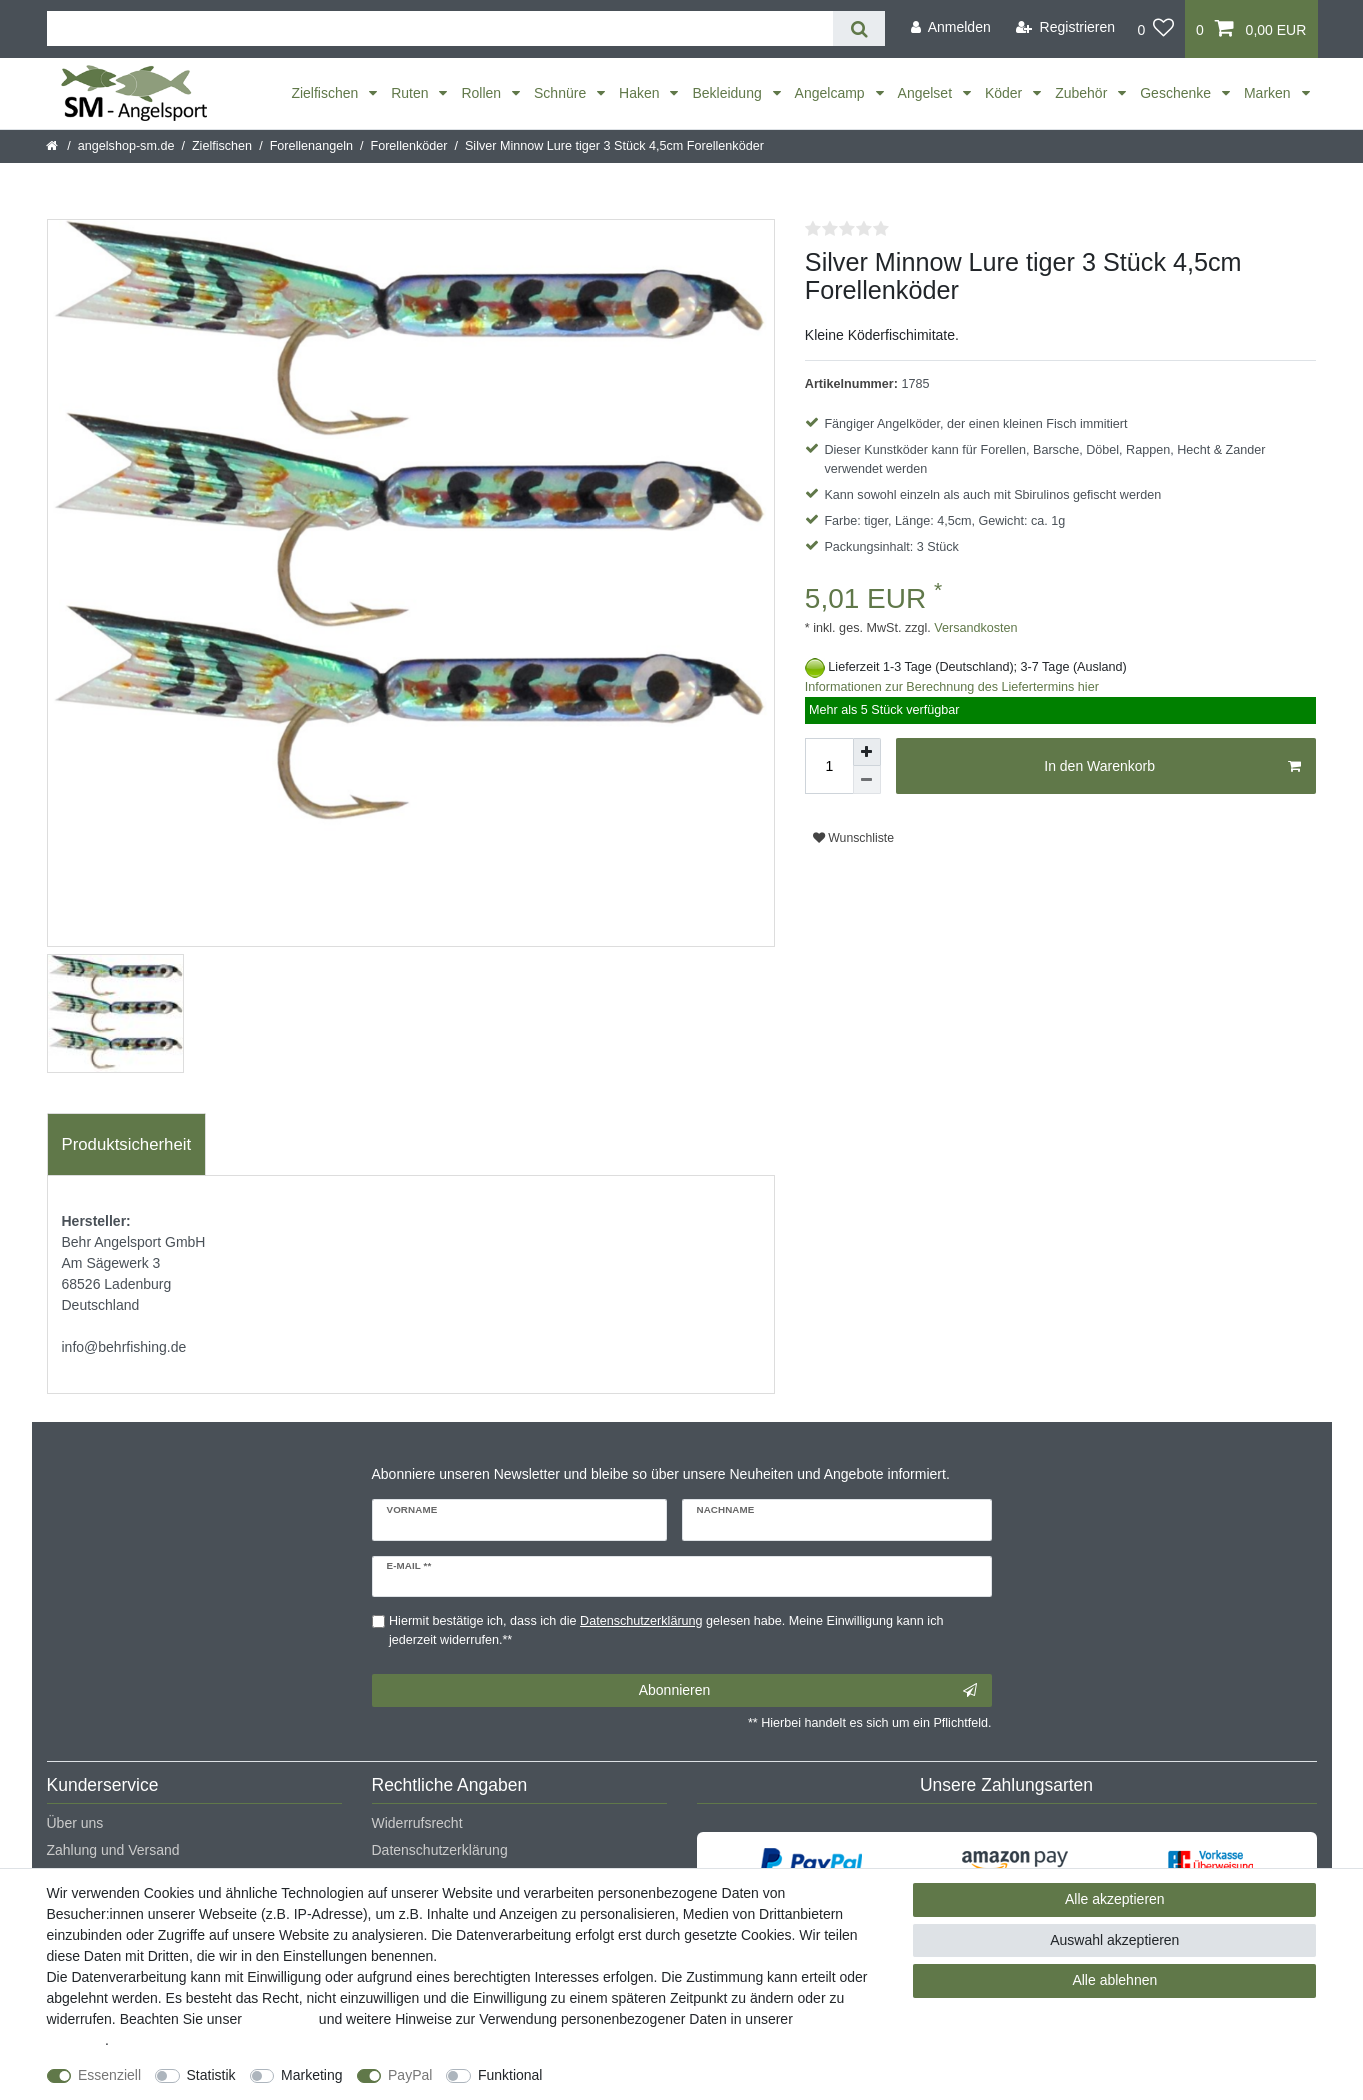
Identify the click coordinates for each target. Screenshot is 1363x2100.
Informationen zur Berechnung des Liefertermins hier (952, 687)
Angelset (927, 93)
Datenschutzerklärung (440, 1850)
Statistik (211, 2075)
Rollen (483, 93)
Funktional (510, 2075)
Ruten (411, 93)
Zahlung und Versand (113, 1850)
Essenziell (109, 2075)
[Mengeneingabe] (829, 766)
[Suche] (858, 28)
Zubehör (1083, 93)
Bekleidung (728, 93)
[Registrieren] (1065, 27)
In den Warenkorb (1172, 767)
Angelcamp (832, 93)
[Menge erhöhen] (867, 752)
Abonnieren (808, 1691)
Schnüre (562, 93)
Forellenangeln (311, 146)
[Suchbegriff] (440, 28)
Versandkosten (974, 628)
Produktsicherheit (127, 1144)
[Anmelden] (951, 27)
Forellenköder (408, 146)
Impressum (280, 2019)
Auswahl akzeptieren (1114, 1940)
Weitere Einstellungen (628, 2075)
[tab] (127, 1145)
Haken (641, 93)
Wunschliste (853, 838)
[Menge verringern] (867, 780)
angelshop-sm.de (126, 146)
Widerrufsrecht (417, 1823)
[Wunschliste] (1155, 29)
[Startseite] (53, 146)
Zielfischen (326, 93)
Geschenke (1177, 93)
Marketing (311, 2075)
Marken (1269, 93)
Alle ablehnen (1114, 1980)
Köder (1005, 93)
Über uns (75, 1823)
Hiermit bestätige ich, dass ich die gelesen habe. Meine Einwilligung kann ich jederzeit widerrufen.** (666, 1630)
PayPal (410, 2075)
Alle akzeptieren (1115, 1899)
